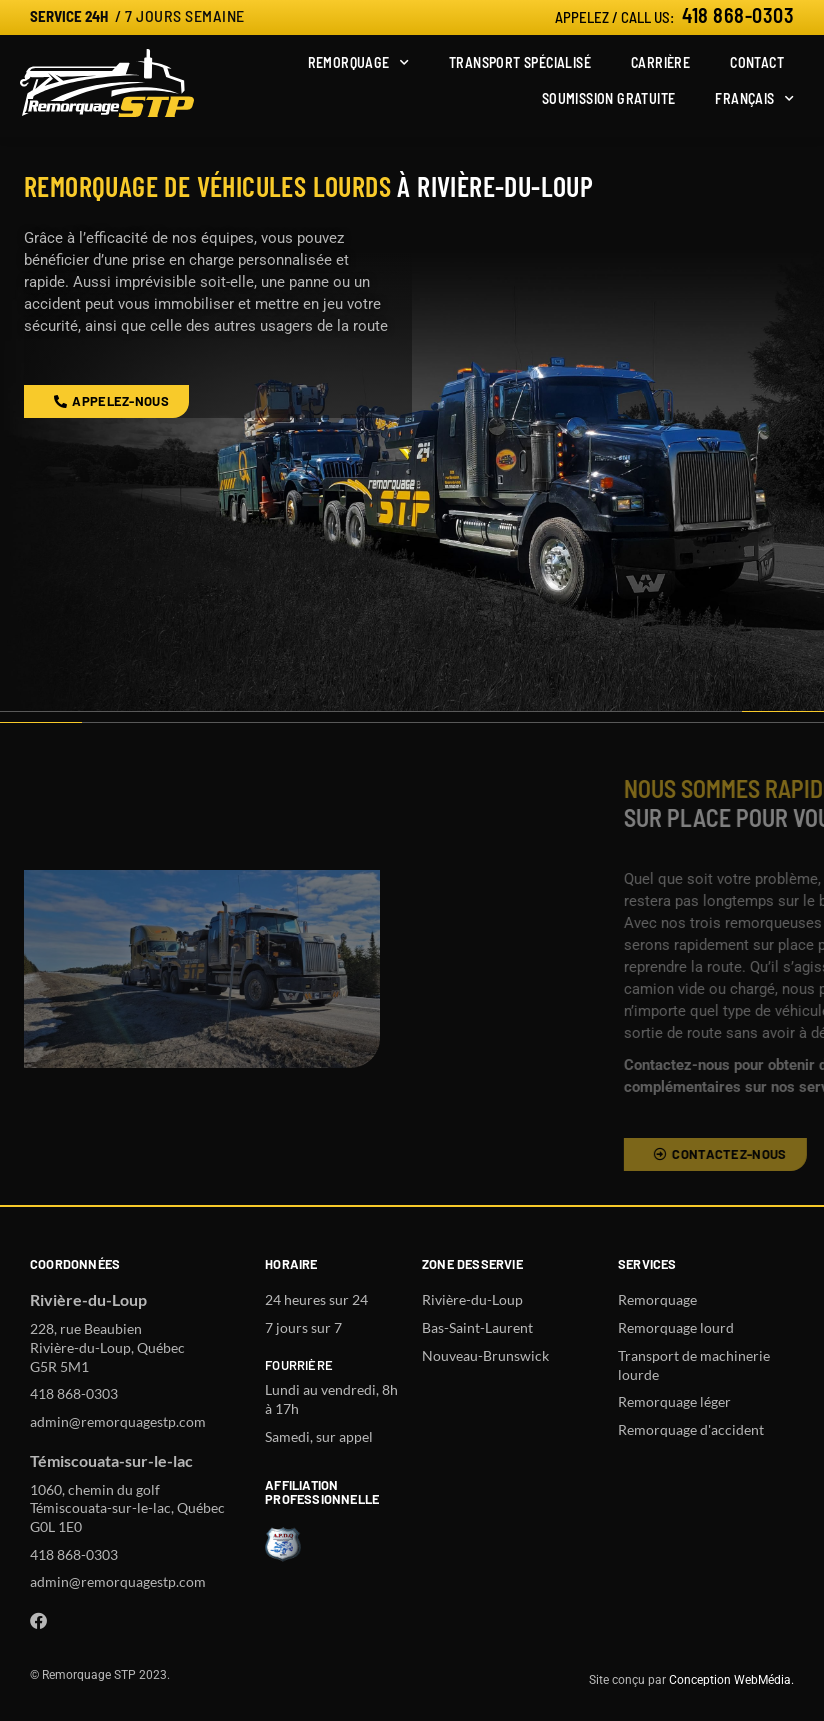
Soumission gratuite (609, 98)
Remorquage (358, 63)
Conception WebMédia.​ (731, 1680)
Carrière (660, 62)
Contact (757, 62)
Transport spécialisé (520, 62)
